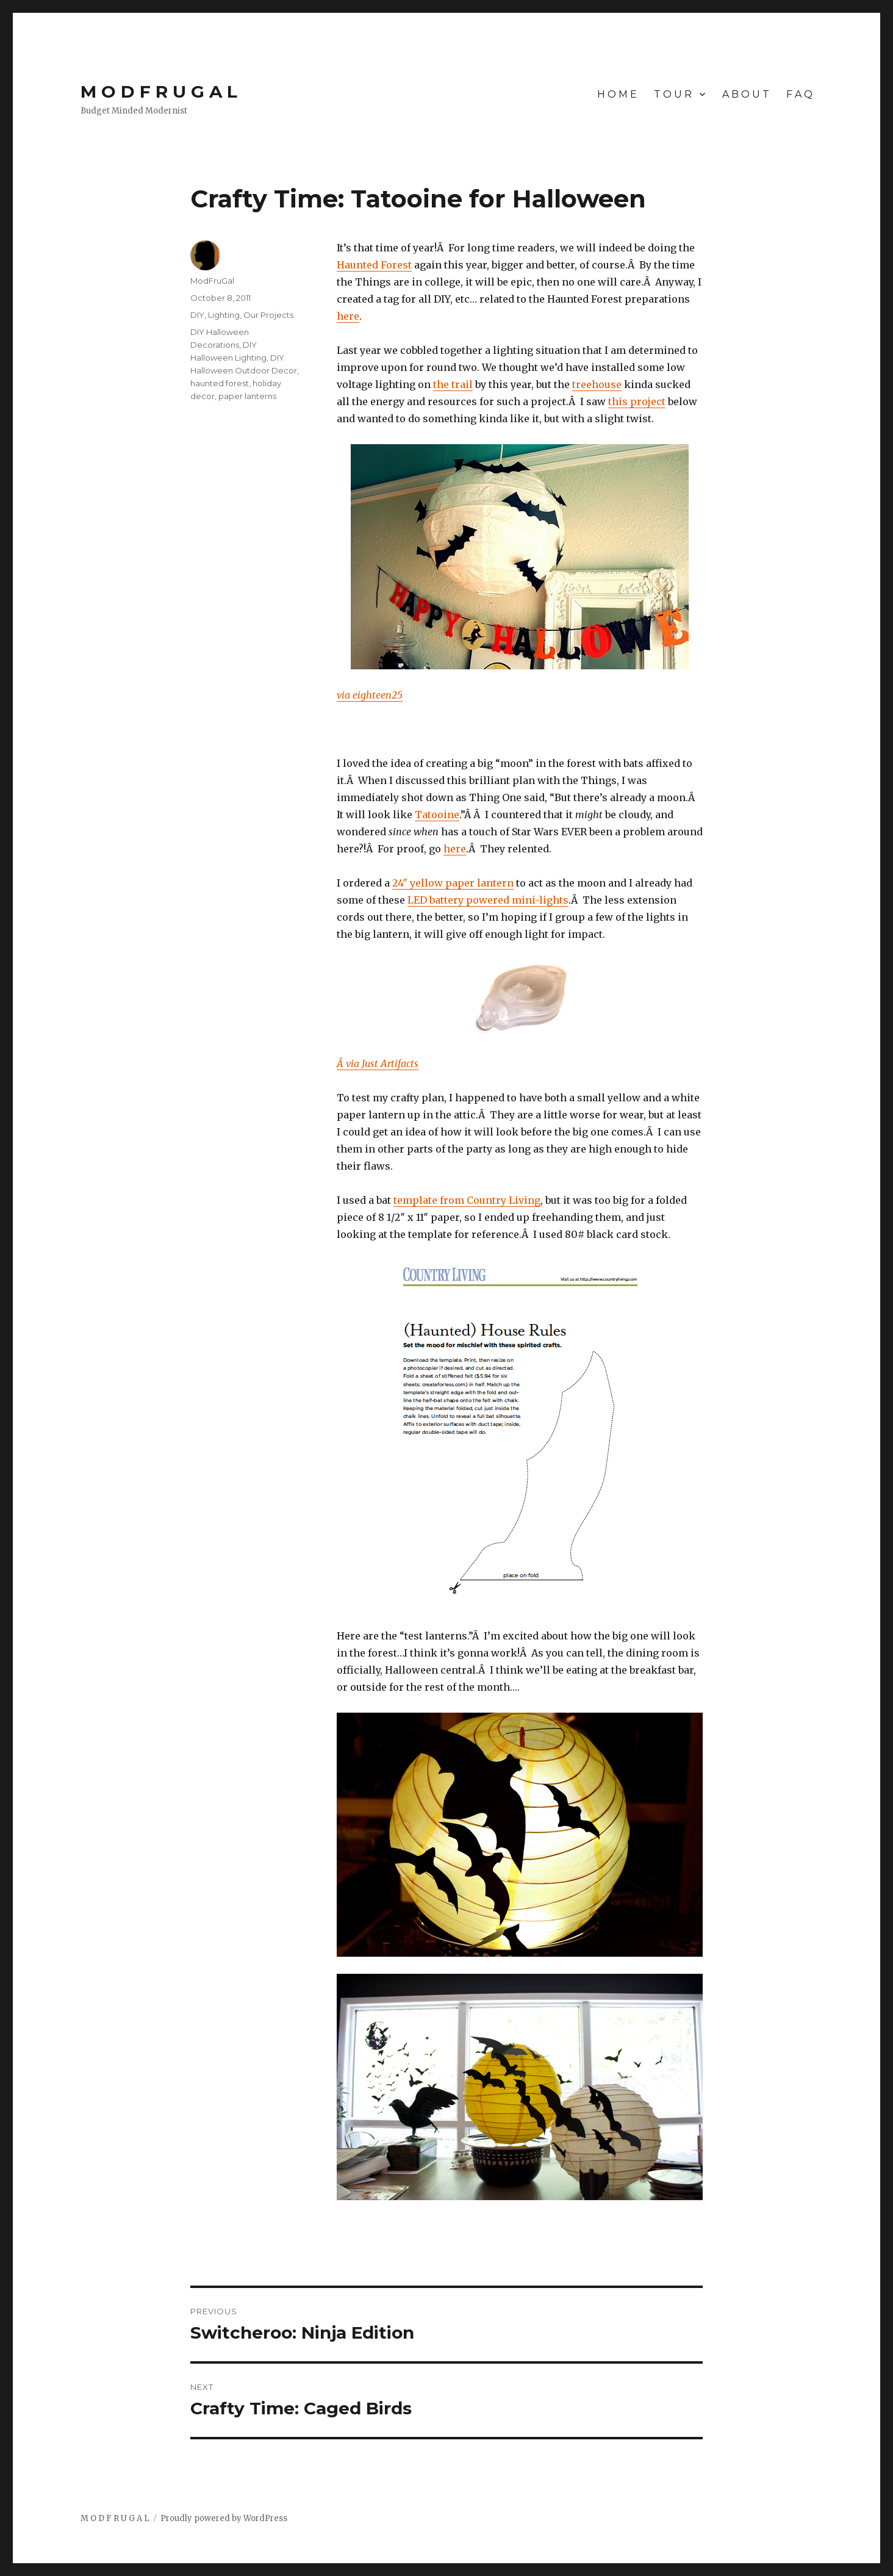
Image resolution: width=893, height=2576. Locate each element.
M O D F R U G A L (159, 91)
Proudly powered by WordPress (223, 2518)
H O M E (617, 94)
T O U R (673, 94)
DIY (197, 315)
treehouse (597, 384)
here (348, 316)
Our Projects (268, 315)
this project (636, 401)
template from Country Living (466, 1200)
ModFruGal (212, 281)
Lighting (224, 315)
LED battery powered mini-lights (487, 900)
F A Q (799, 94)
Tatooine (437, 814)
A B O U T (745, 94)
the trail (453, 384)
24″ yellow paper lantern (453, 883)
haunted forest (219, 383)
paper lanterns (247, 396)
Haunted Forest (374, 265)
